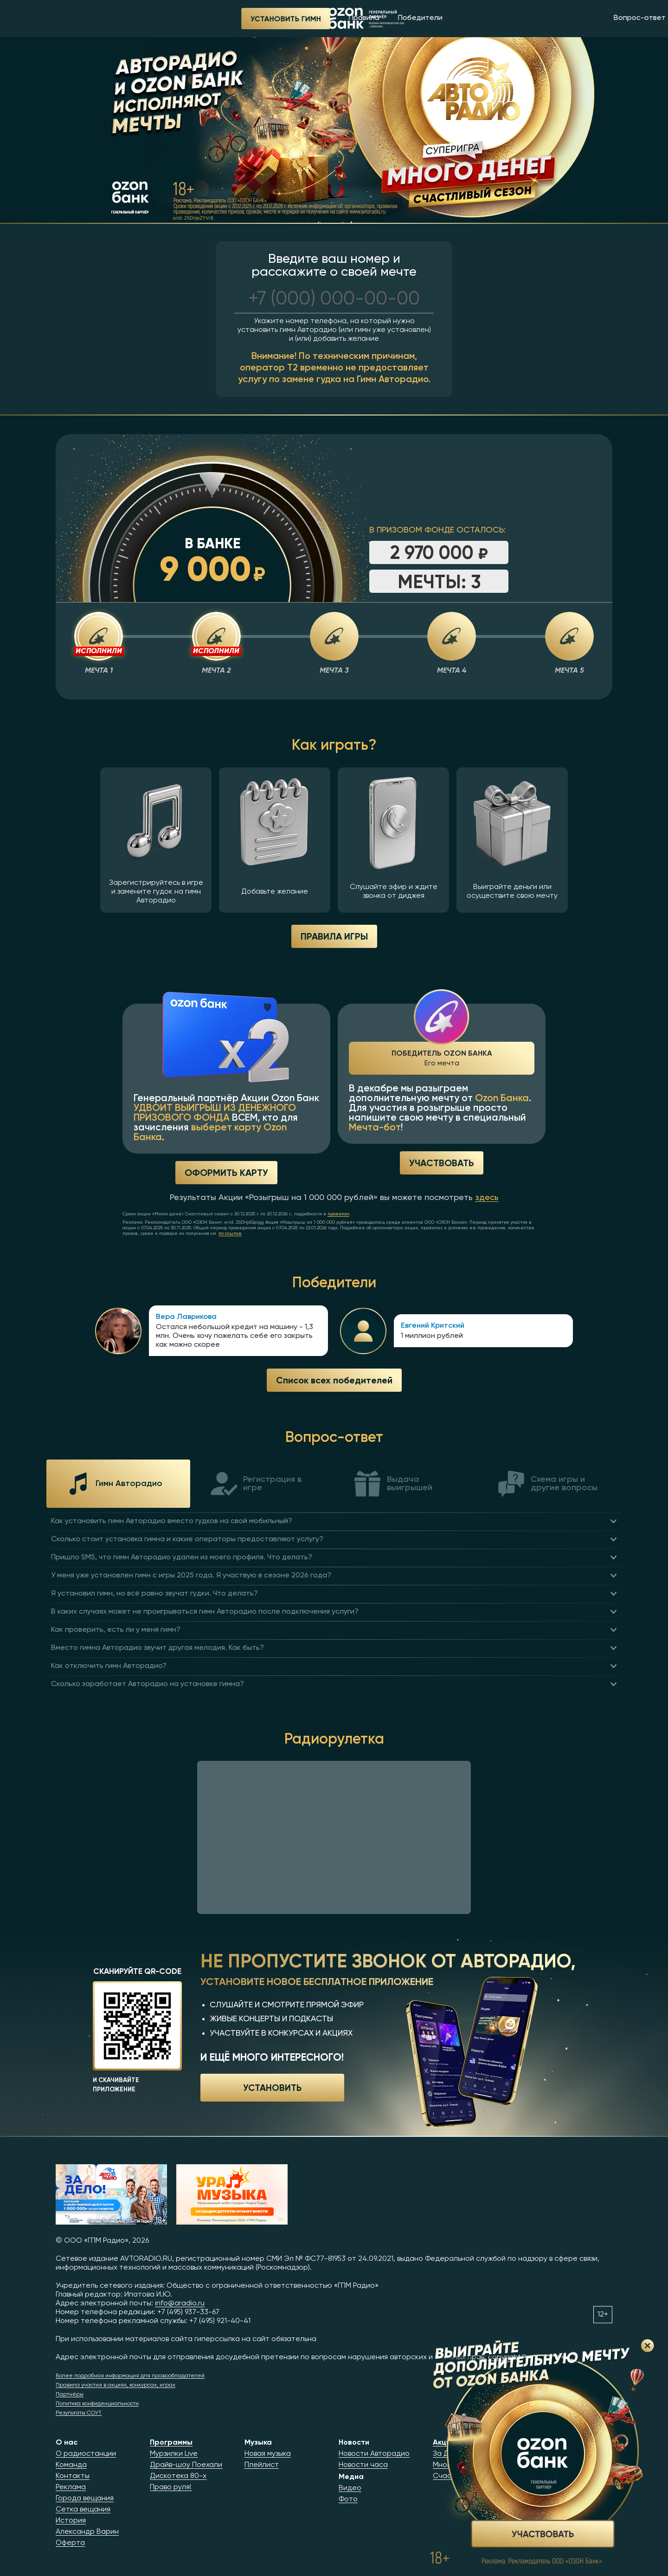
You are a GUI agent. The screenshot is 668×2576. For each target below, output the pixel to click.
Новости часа (363, 2465)
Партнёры (70, 2394)
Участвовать (441, 1162)
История (71, 2520)
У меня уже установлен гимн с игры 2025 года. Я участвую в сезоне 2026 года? (191, 1575)
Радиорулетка (524, 18)
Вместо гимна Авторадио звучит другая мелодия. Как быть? (157, 1648)
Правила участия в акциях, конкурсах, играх (115, 2385)
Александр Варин (87, 2532)
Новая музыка (267, 2454)
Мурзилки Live (174, 2454)
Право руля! (171, 2487)
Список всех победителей (334, 1380)
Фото (348, 2499)
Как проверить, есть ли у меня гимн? (115, 1630)
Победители (234, 18)
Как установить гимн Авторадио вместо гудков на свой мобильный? (171, 1521)
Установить (272, 2087)
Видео (350, 2488)
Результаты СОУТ (79, 2413)
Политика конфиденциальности (97, 2404)
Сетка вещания (83, 2509)
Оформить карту (226, 1172)
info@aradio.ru (180, 2303)
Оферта (70, 2543)
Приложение (590, 18)
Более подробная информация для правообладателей (130, 2376)
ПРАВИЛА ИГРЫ (334, 936)
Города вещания (85, 2498)
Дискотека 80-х (178, 2476)
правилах (338, 1214)
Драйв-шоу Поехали (186, 2465)
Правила (178, 18)
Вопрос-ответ (454, 18)
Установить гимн (100, 18)
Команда (71, 2465)
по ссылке (230, 1233)
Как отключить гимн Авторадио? (109, 1666)
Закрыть (647, 2345)
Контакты (73, 2476)
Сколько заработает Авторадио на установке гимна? (147, 1684)
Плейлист (261, 2465)
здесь (487, 1198)
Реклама (71, 2487)
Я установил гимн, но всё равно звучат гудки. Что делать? (154, 1593)
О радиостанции (86, 2454)
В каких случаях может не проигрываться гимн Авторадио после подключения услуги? (205, 1612)
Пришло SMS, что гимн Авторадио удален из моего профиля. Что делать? (181, 1557)
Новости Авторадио (374, 2454)
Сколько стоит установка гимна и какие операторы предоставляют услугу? (187, 1539)
